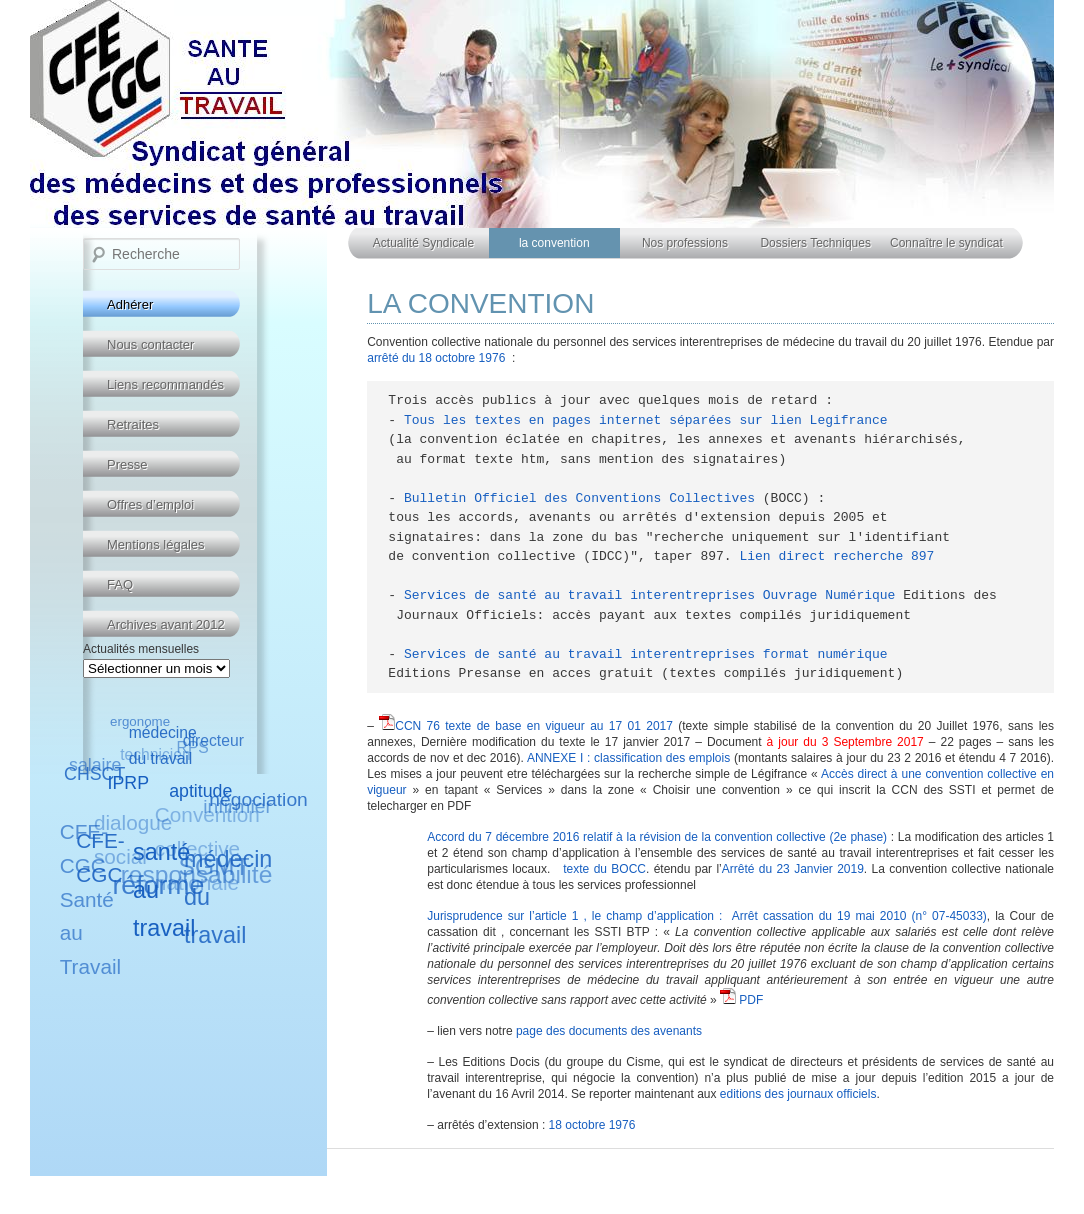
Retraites (133, 424)
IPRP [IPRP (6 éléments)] (128, 782)
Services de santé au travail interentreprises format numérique (646, 654)
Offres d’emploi (150, 504)
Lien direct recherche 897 (836, 556)
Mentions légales (156, 544)
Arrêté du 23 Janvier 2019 (793, 869)
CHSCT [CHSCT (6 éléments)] (94, 774)
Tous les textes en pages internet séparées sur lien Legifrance (646, 420)
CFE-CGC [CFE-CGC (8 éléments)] (101, 857)
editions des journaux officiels (798, 1094)
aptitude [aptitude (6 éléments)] (201, 790)
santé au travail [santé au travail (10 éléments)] (164, 889)
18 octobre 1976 (592, 1125)
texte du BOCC (604, 869)
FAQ (120, 584)
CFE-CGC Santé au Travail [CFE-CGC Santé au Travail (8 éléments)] (90, 899)
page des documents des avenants (609, 1031)
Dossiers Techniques (815, 243)
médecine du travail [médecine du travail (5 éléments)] (163, 745)
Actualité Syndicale (423, 243)
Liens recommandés (165, 384)
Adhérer (130, 304)
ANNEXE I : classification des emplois (628, 758)
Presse (127, 464)
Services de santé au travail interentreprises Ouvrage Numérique (649, 595)
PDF (741, 1000)
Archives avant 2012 (166, 624)
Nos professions (685, 243)
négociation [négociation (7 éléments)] (258, 799)
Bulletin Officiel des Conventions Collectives (579, 498)
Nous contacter (150, 344)
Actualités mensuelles (141, 649)
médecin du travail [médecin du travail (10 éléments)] (228, 897)
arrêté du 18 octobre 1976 (436, 358)
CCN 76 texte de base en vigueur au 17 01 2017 (534, 726)
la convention (554, 243)
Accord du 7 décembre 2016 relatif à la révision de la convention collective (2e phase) (657, 837)
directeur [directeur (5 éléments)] (213, 740)
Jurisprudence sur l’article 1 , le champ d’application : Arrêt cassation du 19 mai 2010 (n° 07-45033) (707, 916)
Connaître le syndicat (946, 243)
